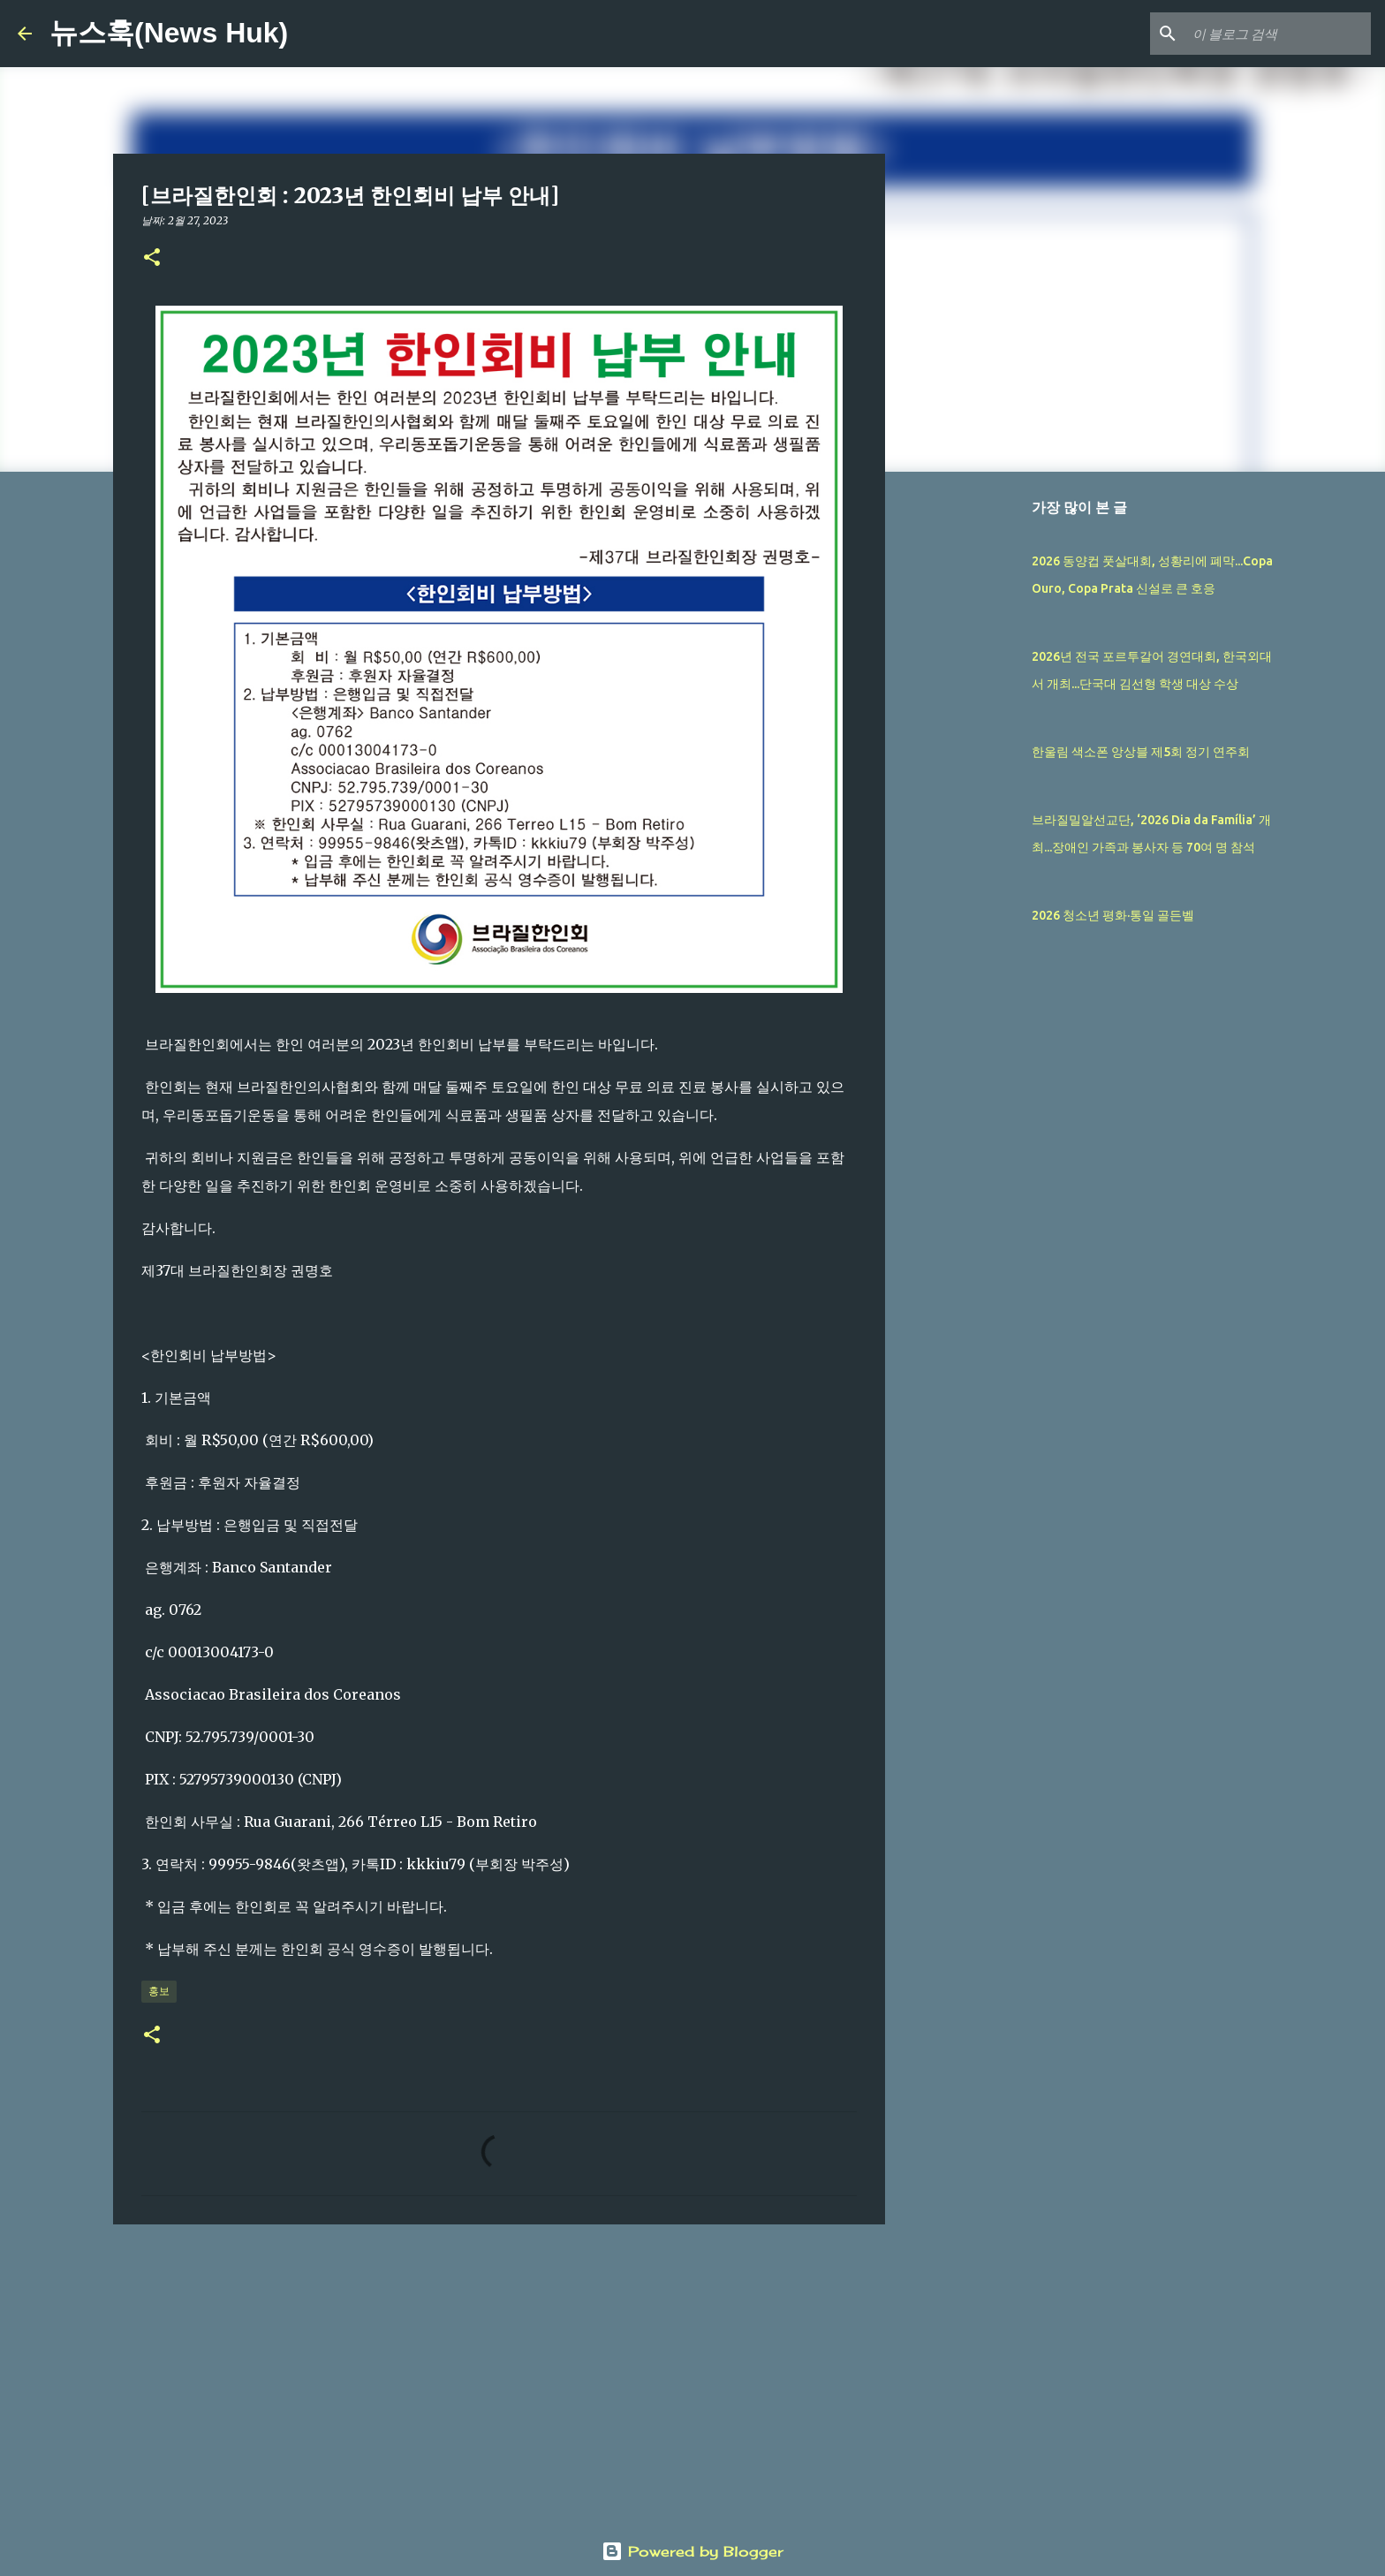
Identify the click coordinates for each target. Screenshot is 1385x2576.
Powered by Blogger (692, 2551)
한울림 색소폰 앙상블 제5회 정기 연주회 (1141, 752)
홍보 (159, 1990)
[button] (152, 258)
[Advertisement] (499, 2374)
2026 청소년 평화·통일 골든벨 (1113, 915)
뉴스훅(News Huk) (168, 33)
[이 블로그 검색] (1278, 33)
